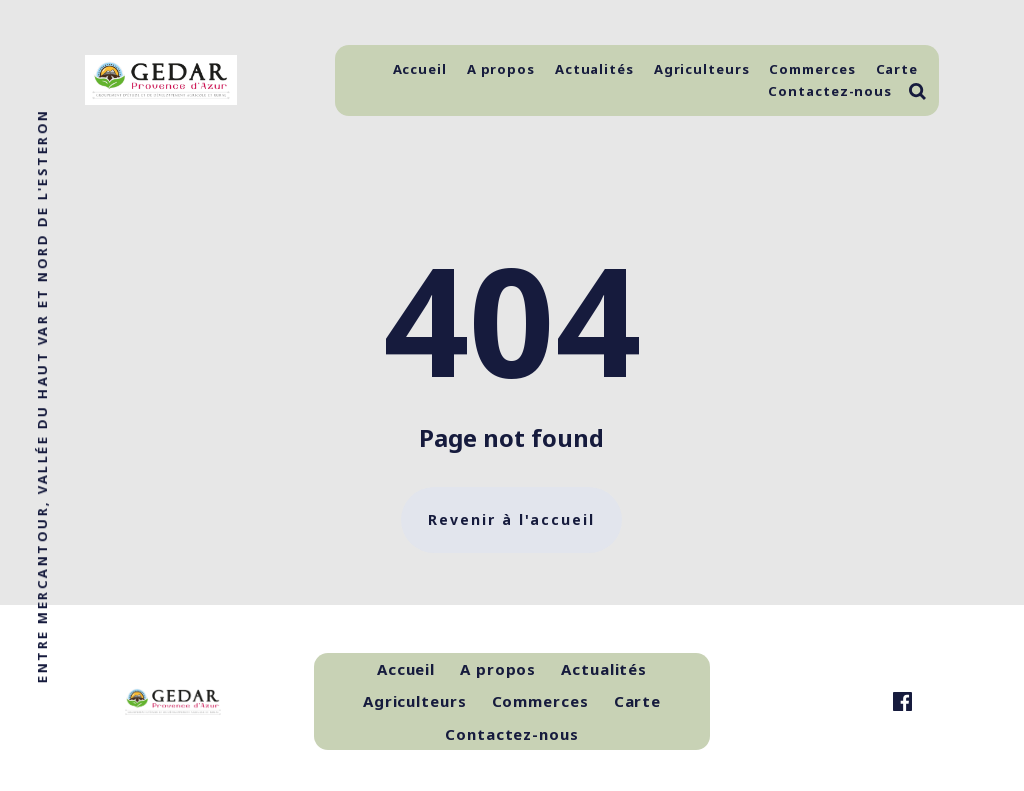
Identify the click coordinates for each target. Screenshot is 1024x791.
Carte (897, 69)
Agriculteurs (702, 69)
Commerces (812, 69)
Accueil (420, 69)
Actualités (594, 69)
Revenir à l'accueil (511, 519)
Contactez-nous (830, 91)
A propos (501, 69)
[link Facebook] (902, 701)
